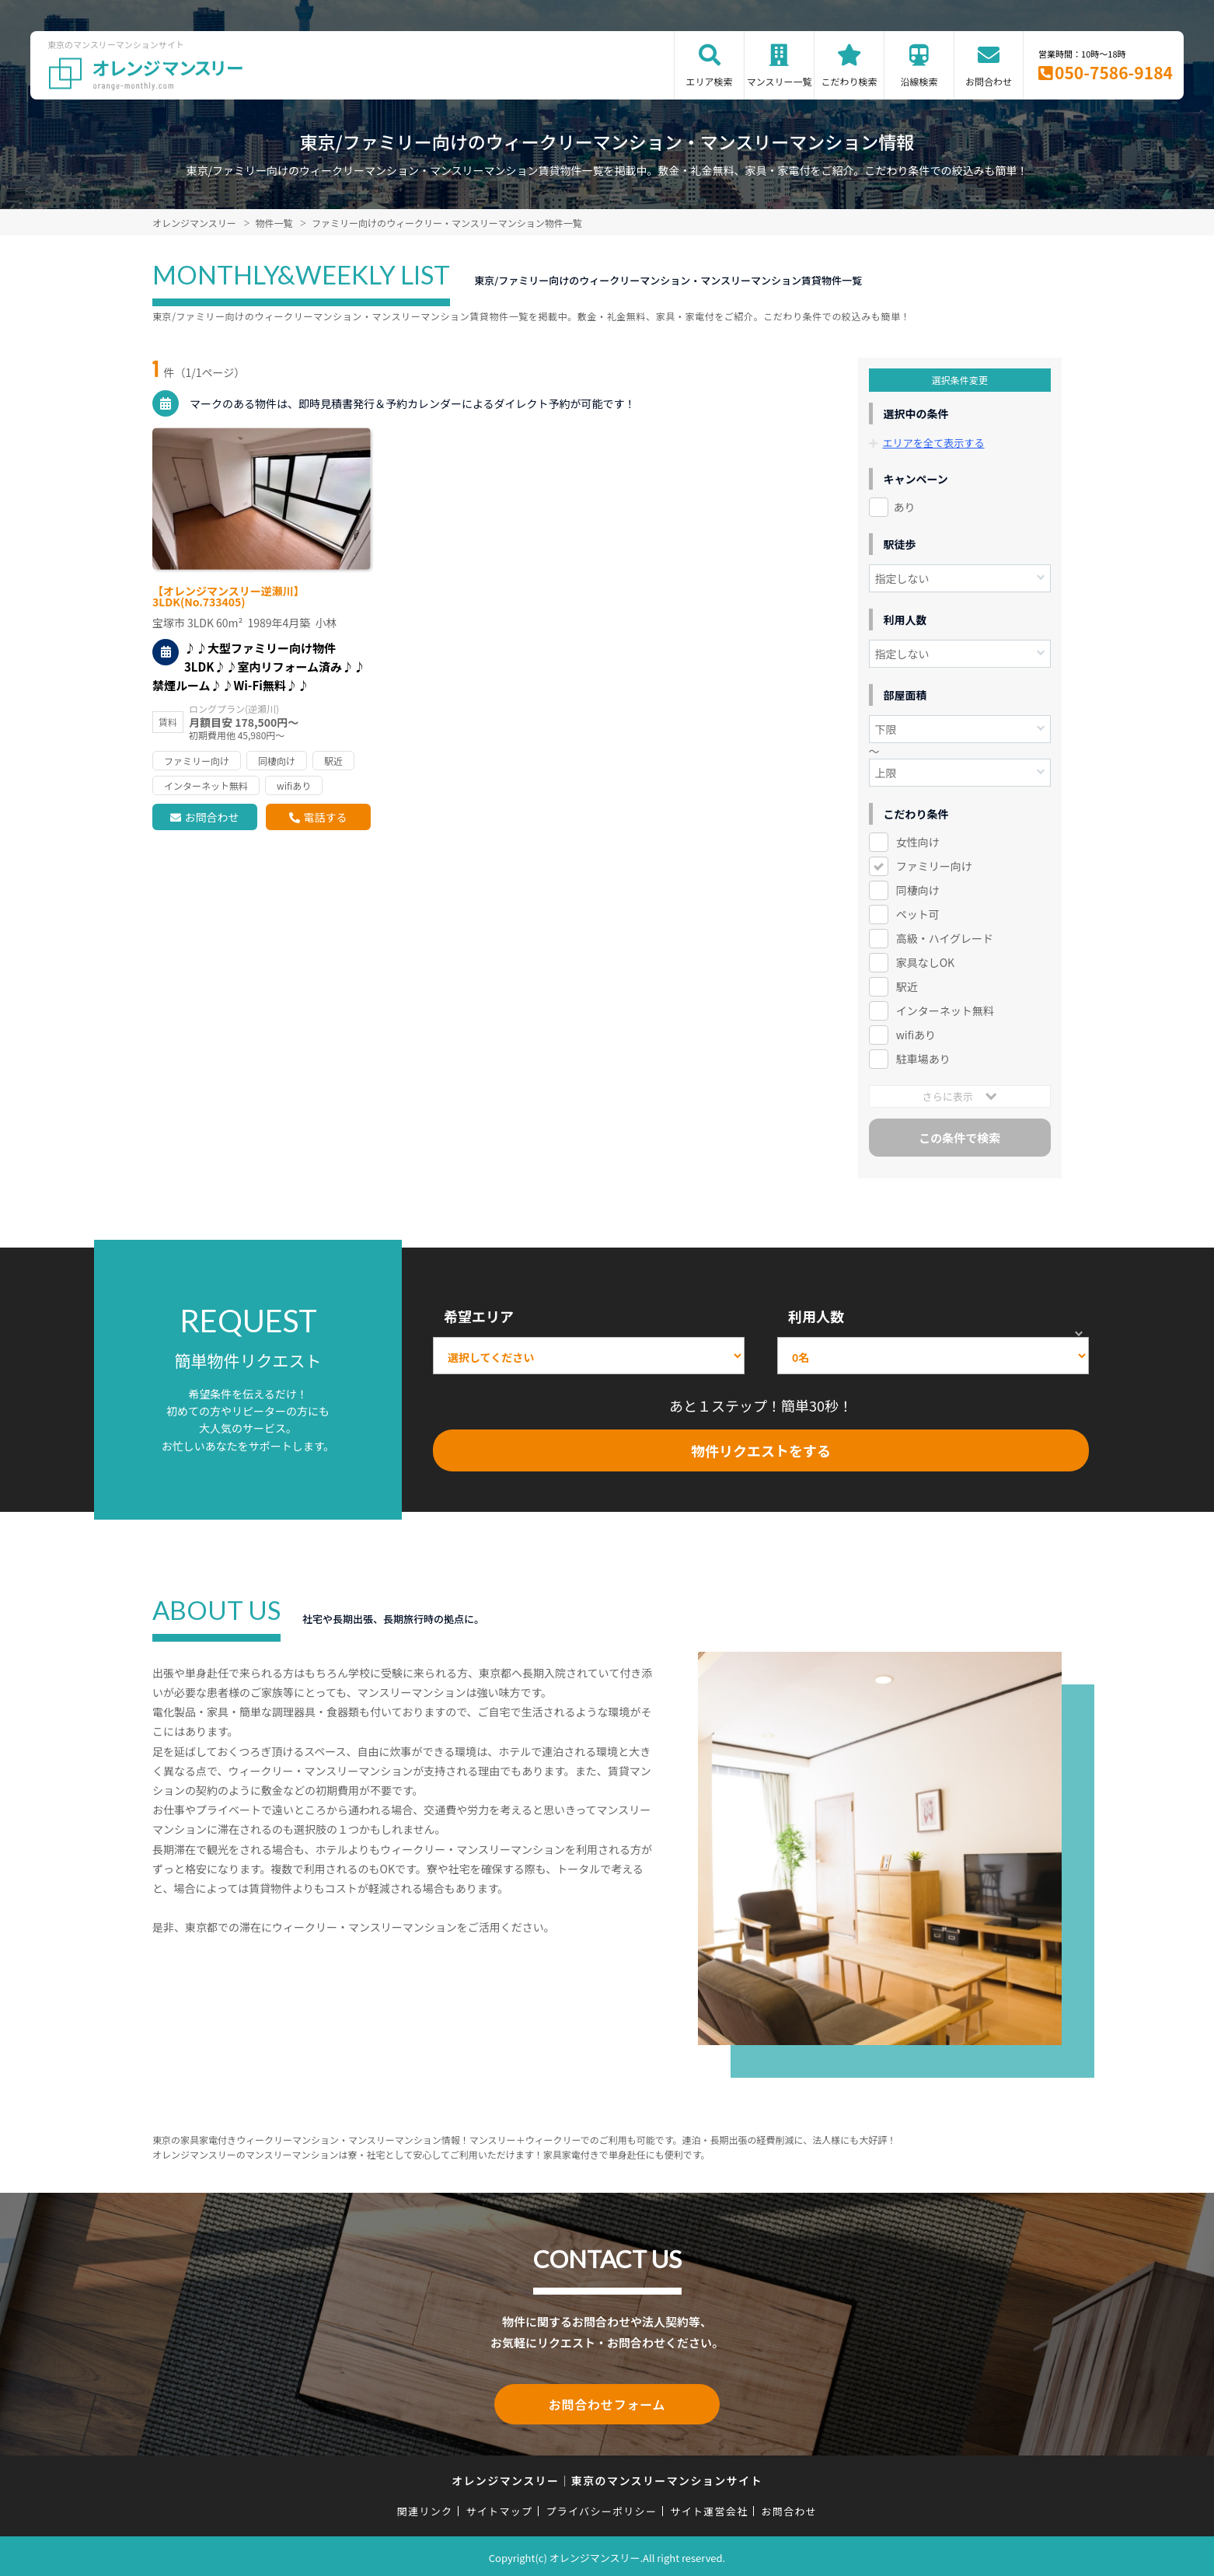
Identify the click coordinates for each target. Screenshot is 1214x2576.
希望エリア (479, 1316)
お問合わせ (988, 81)
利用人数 (816, 1316)
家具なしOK (925, 962)
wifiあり (916, 1034)
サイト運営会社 (709, 2508)
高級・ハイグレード (944, 938)
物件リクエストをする (761, 1450)
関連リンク (425, 2508)
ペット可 (918, 914)
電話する (325, 817)
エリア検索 (709, 81)
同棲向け (918, 890)
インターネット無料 (945, 1010)
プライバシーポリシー (601, 2508)
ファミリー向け (934, 866)
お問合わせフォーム (607, 2402)
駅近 (907, 986)
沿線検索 (919, 81)
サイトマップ (499, 2508)
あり (905, 507)
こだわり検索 (849, 81)
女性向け (918, 842)
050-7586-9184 (1114, 72)
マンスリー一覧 (779, 81)
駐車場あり (923, 1058)
